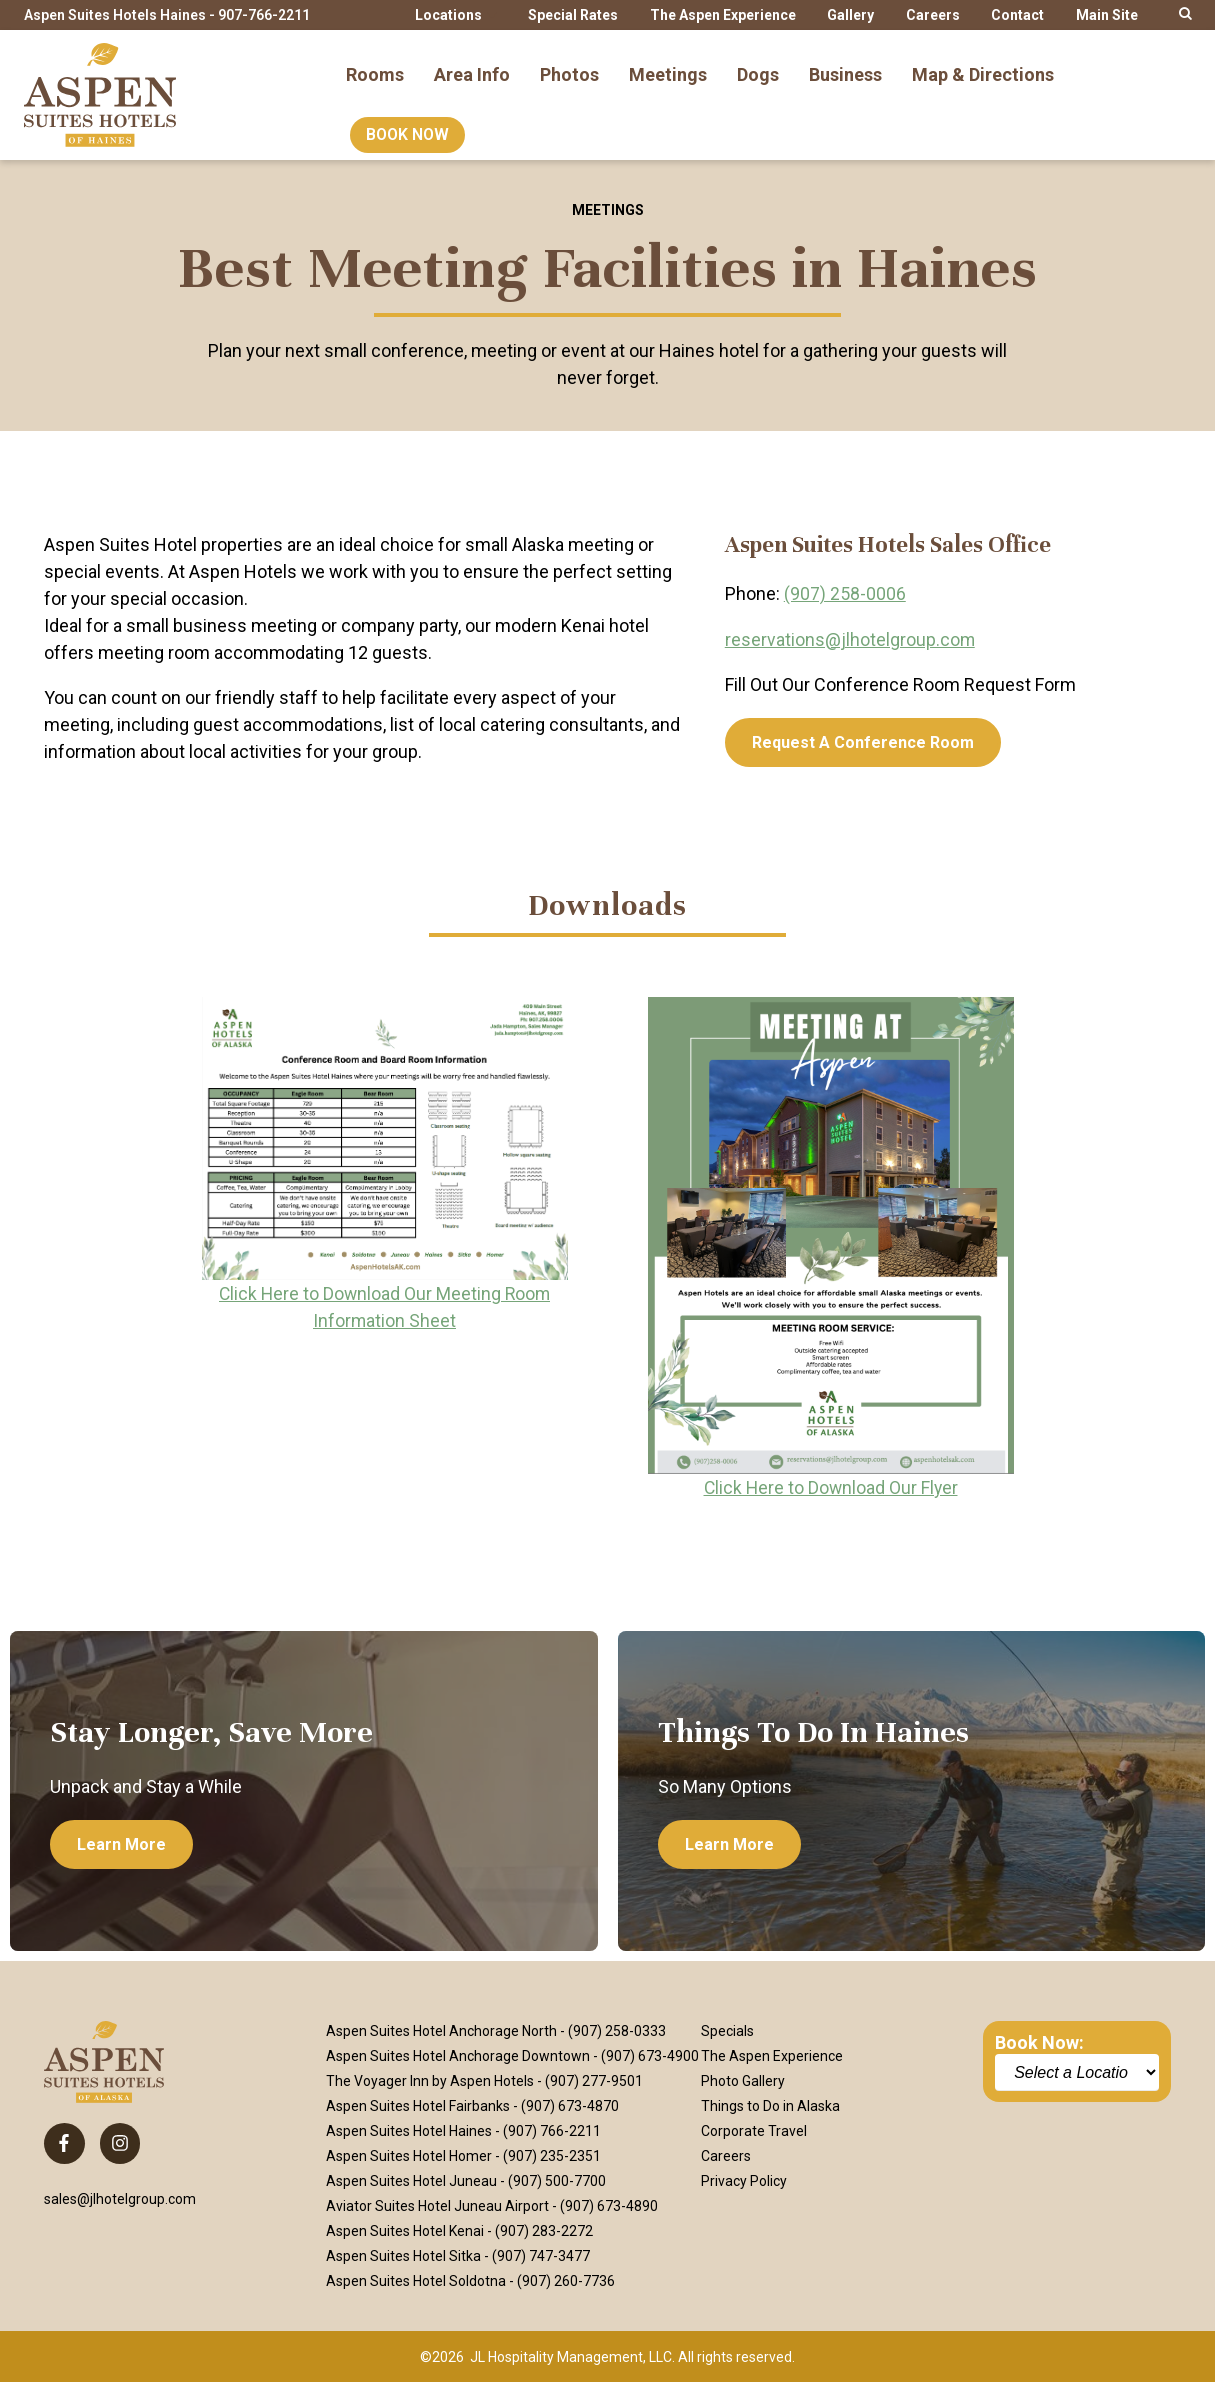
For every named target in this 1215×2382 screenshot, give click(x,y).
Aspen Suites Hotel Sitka (403, 2255)
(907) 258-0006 (845, 593)
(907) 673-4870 (570, 2105)
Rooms (375, 63)
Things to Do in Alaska (770, 2105)
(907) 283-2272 (544, 2230)
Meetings (668, 63)
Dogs (758, 63)
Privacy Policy (744, 2180)
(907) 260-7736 (566, 2280)
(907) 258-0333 (617, 2030)
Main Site (1107, 15)
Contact (1017, 15)
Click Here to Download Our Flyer (831, 1486)
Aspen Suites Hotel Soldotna (416, 2280)
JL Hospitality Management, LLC (571, 2356)
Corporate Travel (754, 2130)
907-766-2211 (264, 15)
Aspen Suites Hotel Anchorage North (441, 2030)
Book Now (407, 124)
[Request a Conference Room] (863, 741)
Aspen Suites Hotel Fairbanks (418, 2105)
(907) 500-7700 (557, 2180)
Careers (933, 15)
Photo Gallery (743, 2080)
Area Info (472, 63)
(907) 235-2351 (552, 2155)
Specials (727, 2030)
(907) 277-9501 (594, 2080)
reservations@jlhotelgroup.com (850, 638)
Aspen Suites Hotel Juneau (411, 2180)
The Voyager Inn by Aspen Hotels (430, 2080)
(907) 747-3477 (541, 2255)
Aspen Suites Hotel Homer (409, 2155)
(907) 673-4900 (650, 2055)
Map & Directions (983, 63)
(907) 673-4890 (609, 2205)
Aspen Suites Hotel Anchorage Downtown (458, 2055)
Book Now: (1039, 2041)
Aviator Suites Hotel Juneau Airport (437, 2205)
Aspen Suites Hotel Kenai (405, 2230)
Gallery (850, 15)
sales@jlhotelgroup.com (120, 2198)
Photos (569, 63)
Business (845, 63)
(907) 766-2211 (552, 2130)
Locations (448, 15)
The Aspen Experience (723, 15)
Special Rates (573, 15)
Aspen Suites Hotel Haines (409, 2130)
